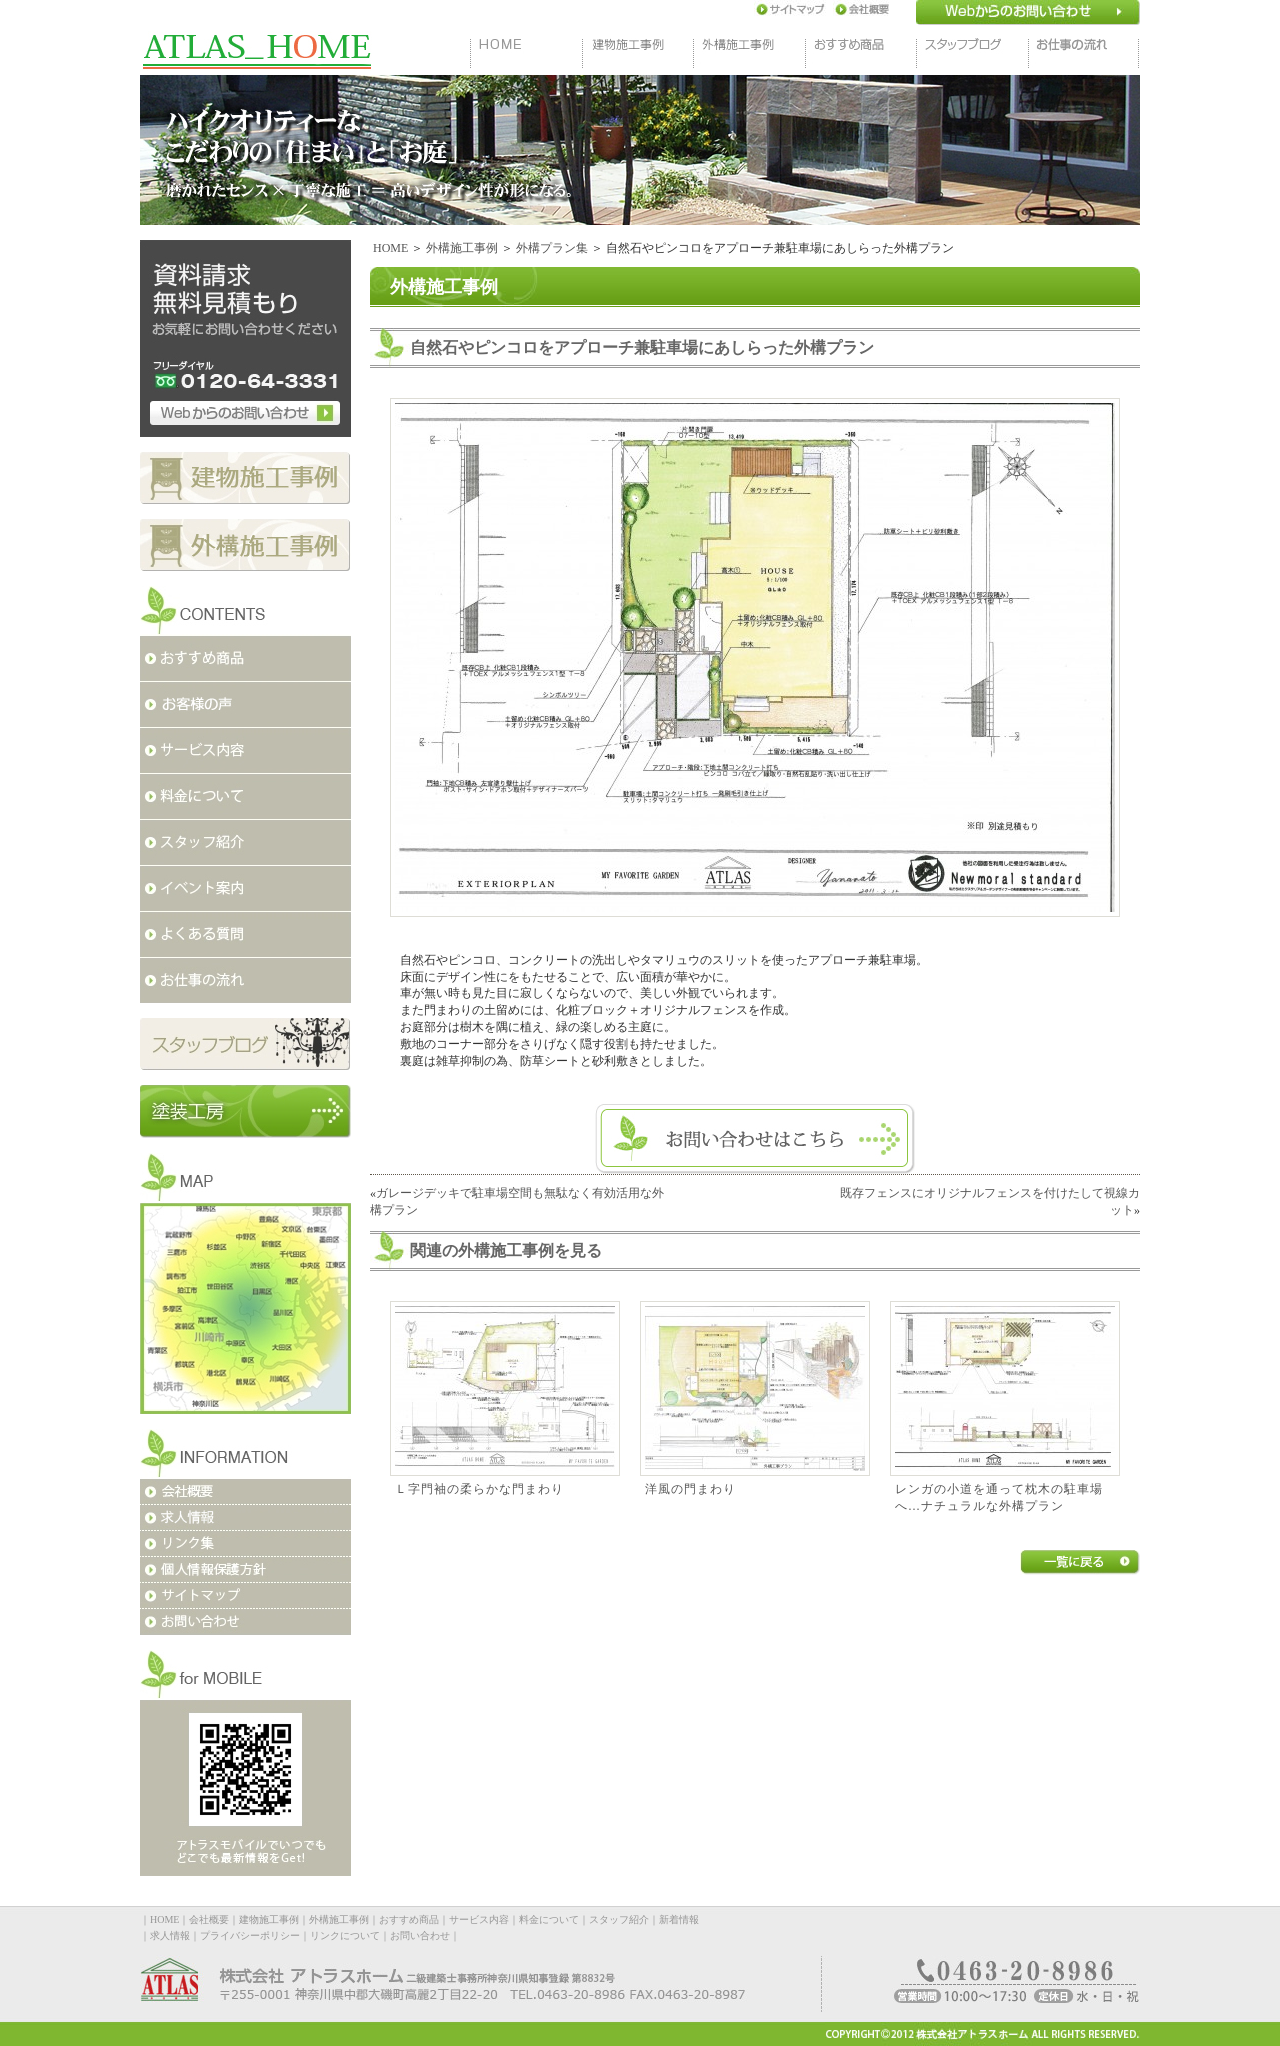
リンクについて (345, 1935)
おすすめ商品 (409, 1919)
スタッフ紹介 (619, 1919)
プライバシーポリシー (250, 1935)
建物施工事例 (269, 1919)
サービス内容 (479, 1919)
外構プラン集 (552, 248)
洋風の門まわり (690, 1489)
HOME (390, 248)
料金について (549, 1919)
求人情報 (170, 1935)
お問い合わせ (420, 1935)
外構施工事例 (462, 248)
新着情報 (679, 1919)
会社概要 (209, 1919)
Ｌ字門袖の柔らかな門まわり (479, 1489)
